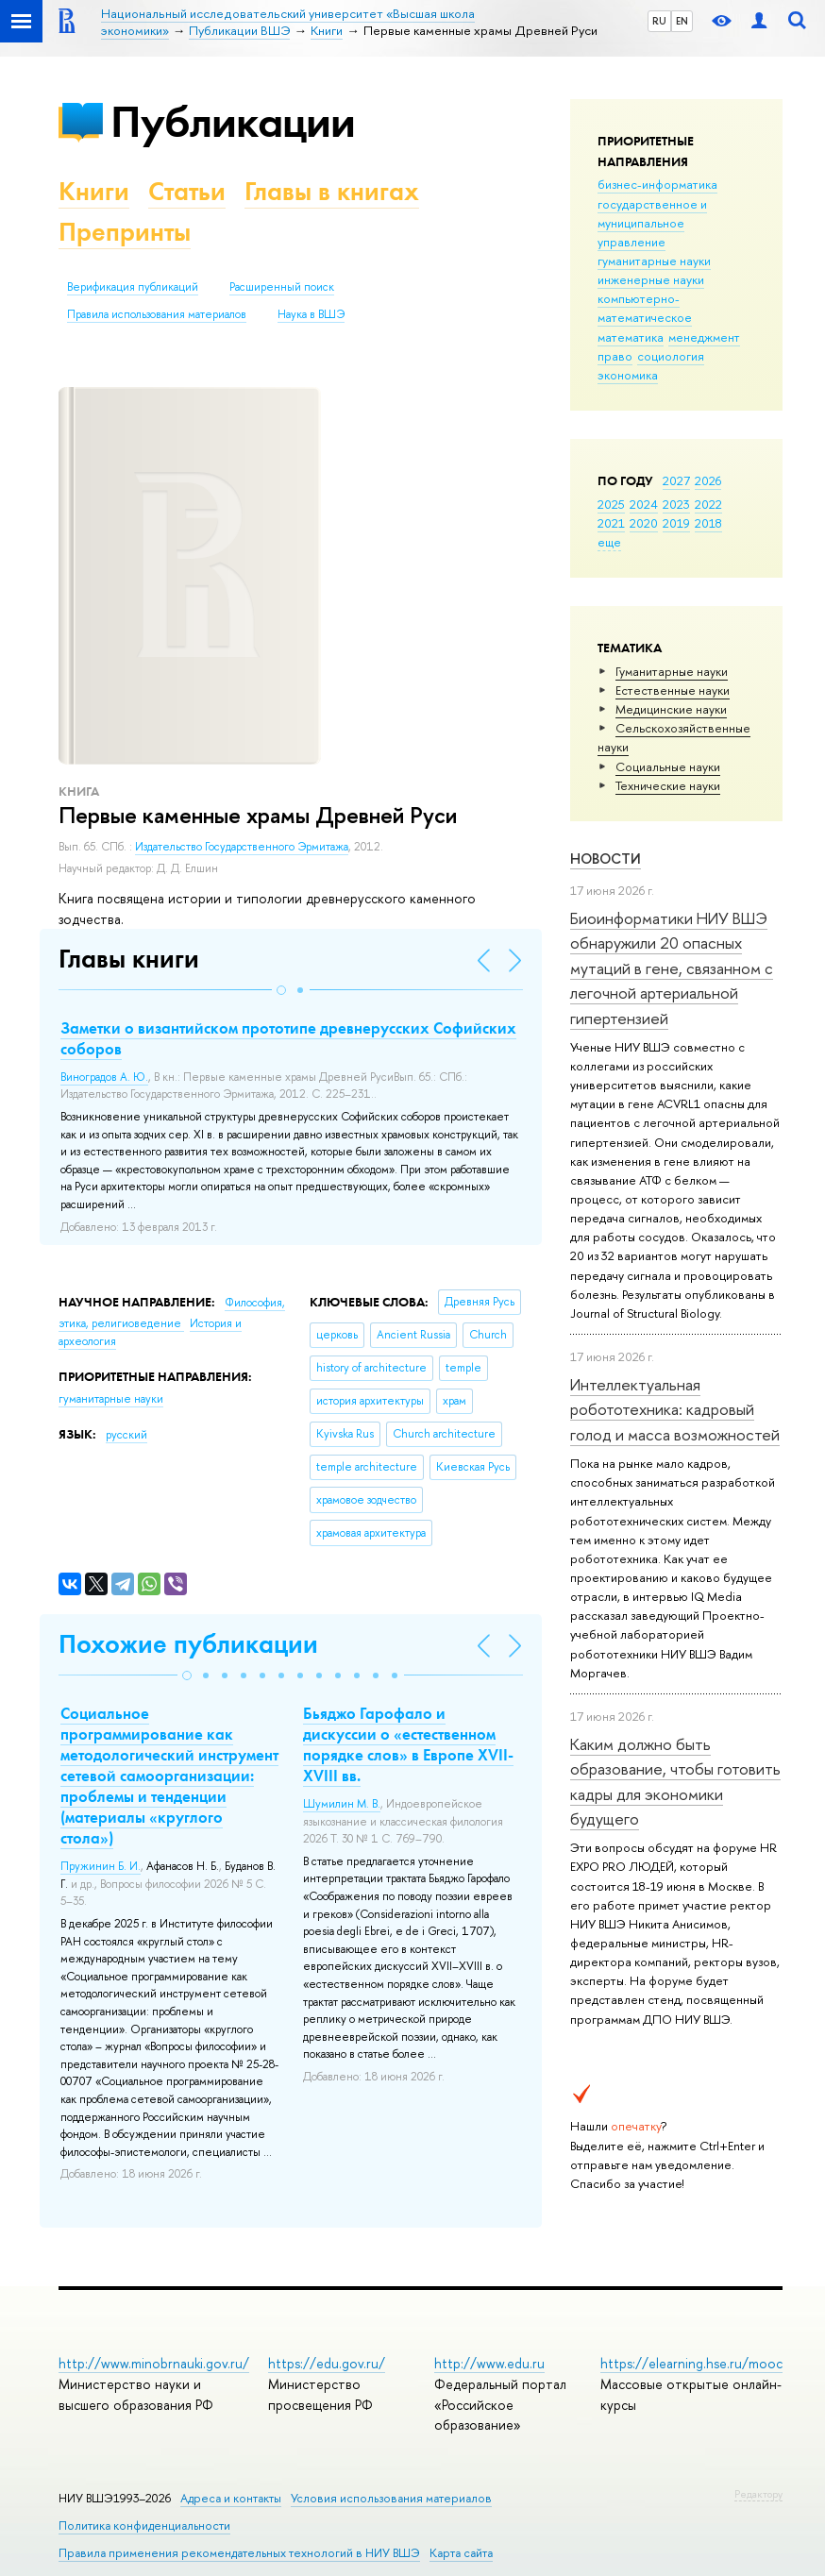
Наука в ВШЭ (311, 314)
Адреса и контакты (230, 2498)
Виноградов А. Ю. (104, 1077)
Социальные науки (667, 766)
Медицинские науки (671, 708)
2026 (708, 480)
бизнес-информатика (657, 184)
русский (126, 1434)
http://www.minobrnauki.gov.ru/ (154, 2363)
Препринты (125, 231)
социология (670, 355)
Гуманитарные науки (671, 671)
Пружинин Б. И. (100, 1866)
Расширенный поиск (281, 287)
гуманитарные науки (654, 260)
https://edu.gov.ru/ (326, 2363)
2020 (644, 522)
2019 (676, 522)
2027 (676, 480)
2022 (708, 504)
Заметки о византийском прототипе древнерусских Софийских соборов (288, 1038)
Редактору (758, 2493)
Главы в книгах (331, 191)
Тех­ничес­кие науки (667, 785)
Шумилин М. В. (341, 1803)
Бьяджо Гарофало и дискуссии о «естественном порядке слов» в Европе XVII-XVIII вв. (408, 1744)
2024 (644, 504)
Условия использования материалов (391, 2498)
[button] (281, 990)
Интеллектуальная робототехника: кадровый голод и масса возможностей (675, 1409)
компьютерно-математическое (645, 308)
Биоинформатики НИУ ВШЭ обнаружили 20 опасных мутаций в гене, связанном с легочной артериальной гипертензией (671, 967)
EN (682, 20)
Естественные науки (672, 690)
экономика (628, 374)
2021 (611, 522)
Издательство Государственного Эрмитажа (241, 846)
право (615, 355)
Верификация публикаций (132, 287)
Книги (94, 191)
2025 (611, 504)
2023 (676, 504)
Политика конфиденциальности (144, 2525)
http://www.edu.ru (489, 2363)
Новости (605, 858)
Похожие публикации (188, 1643)
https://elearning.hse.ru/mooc (691, 2363)
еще (609, 541)
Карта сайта (461, 2553)
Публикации (232, 121)
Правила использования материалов (156, 314)
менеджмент (704, 336)
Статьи (187, 191)
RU (659, 20)
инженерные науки (651, 279)
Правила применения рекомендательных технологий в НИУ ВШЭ (239, 2553)
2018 (708, 522)
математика (631, 336)
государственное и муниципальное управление (652, 222)
